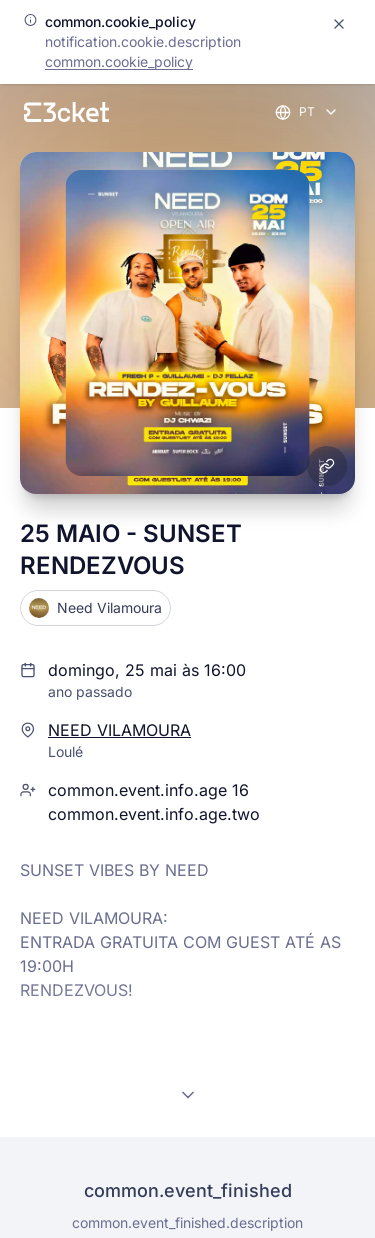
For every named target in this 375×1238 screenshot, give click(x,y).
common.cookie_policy (119, 61)
